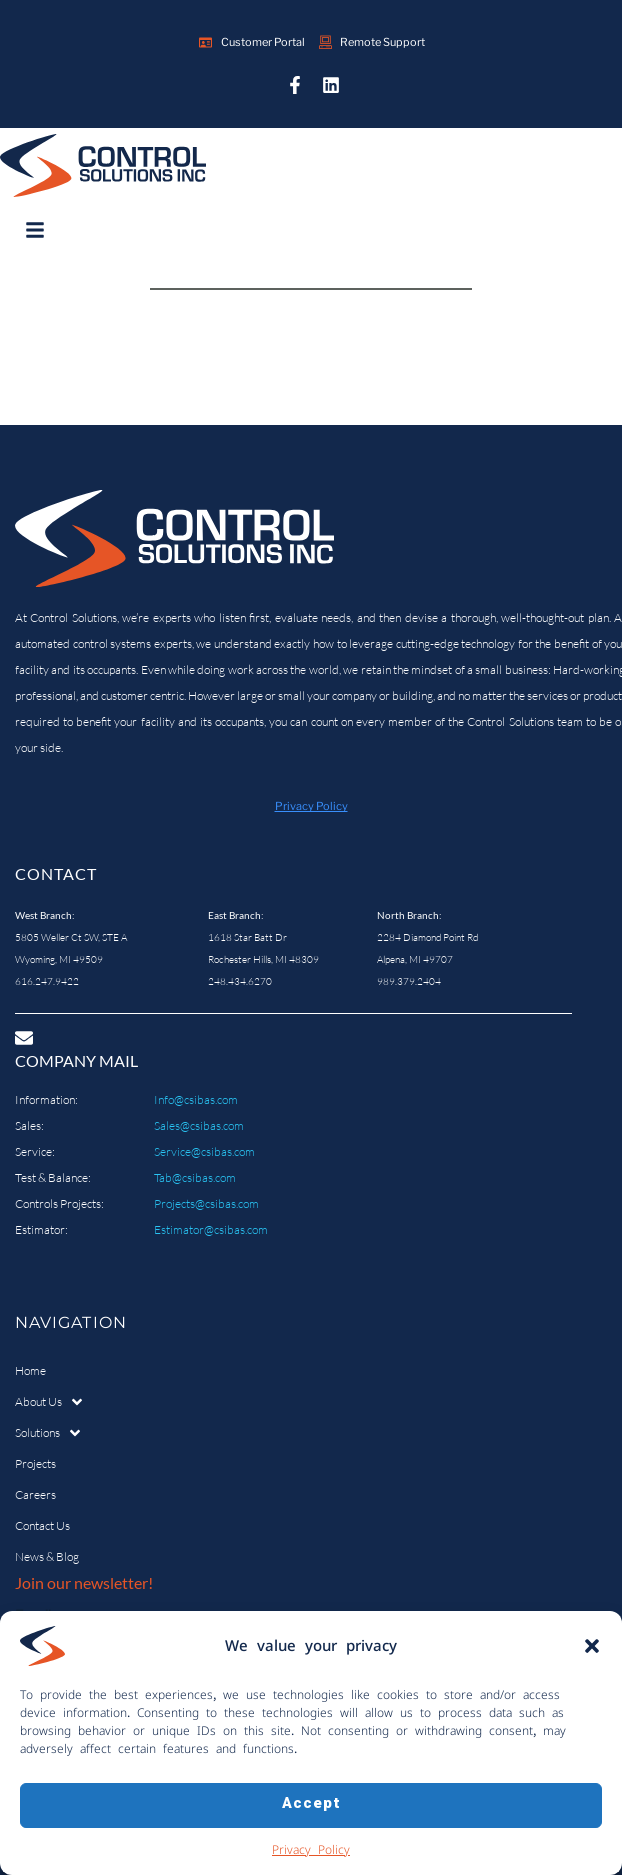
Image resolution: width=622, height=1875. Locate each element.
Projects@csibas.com (206, 1203)
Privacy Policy (311, 1861)
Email (33, 1614)
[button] (592, 1658)
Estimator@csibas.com (211, 1229)
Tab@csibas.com (195, 1177)
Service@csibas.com (204, 1151)
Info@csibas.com (196, 1099)
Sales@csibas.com (199, 1125)
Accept (311, 1817)
